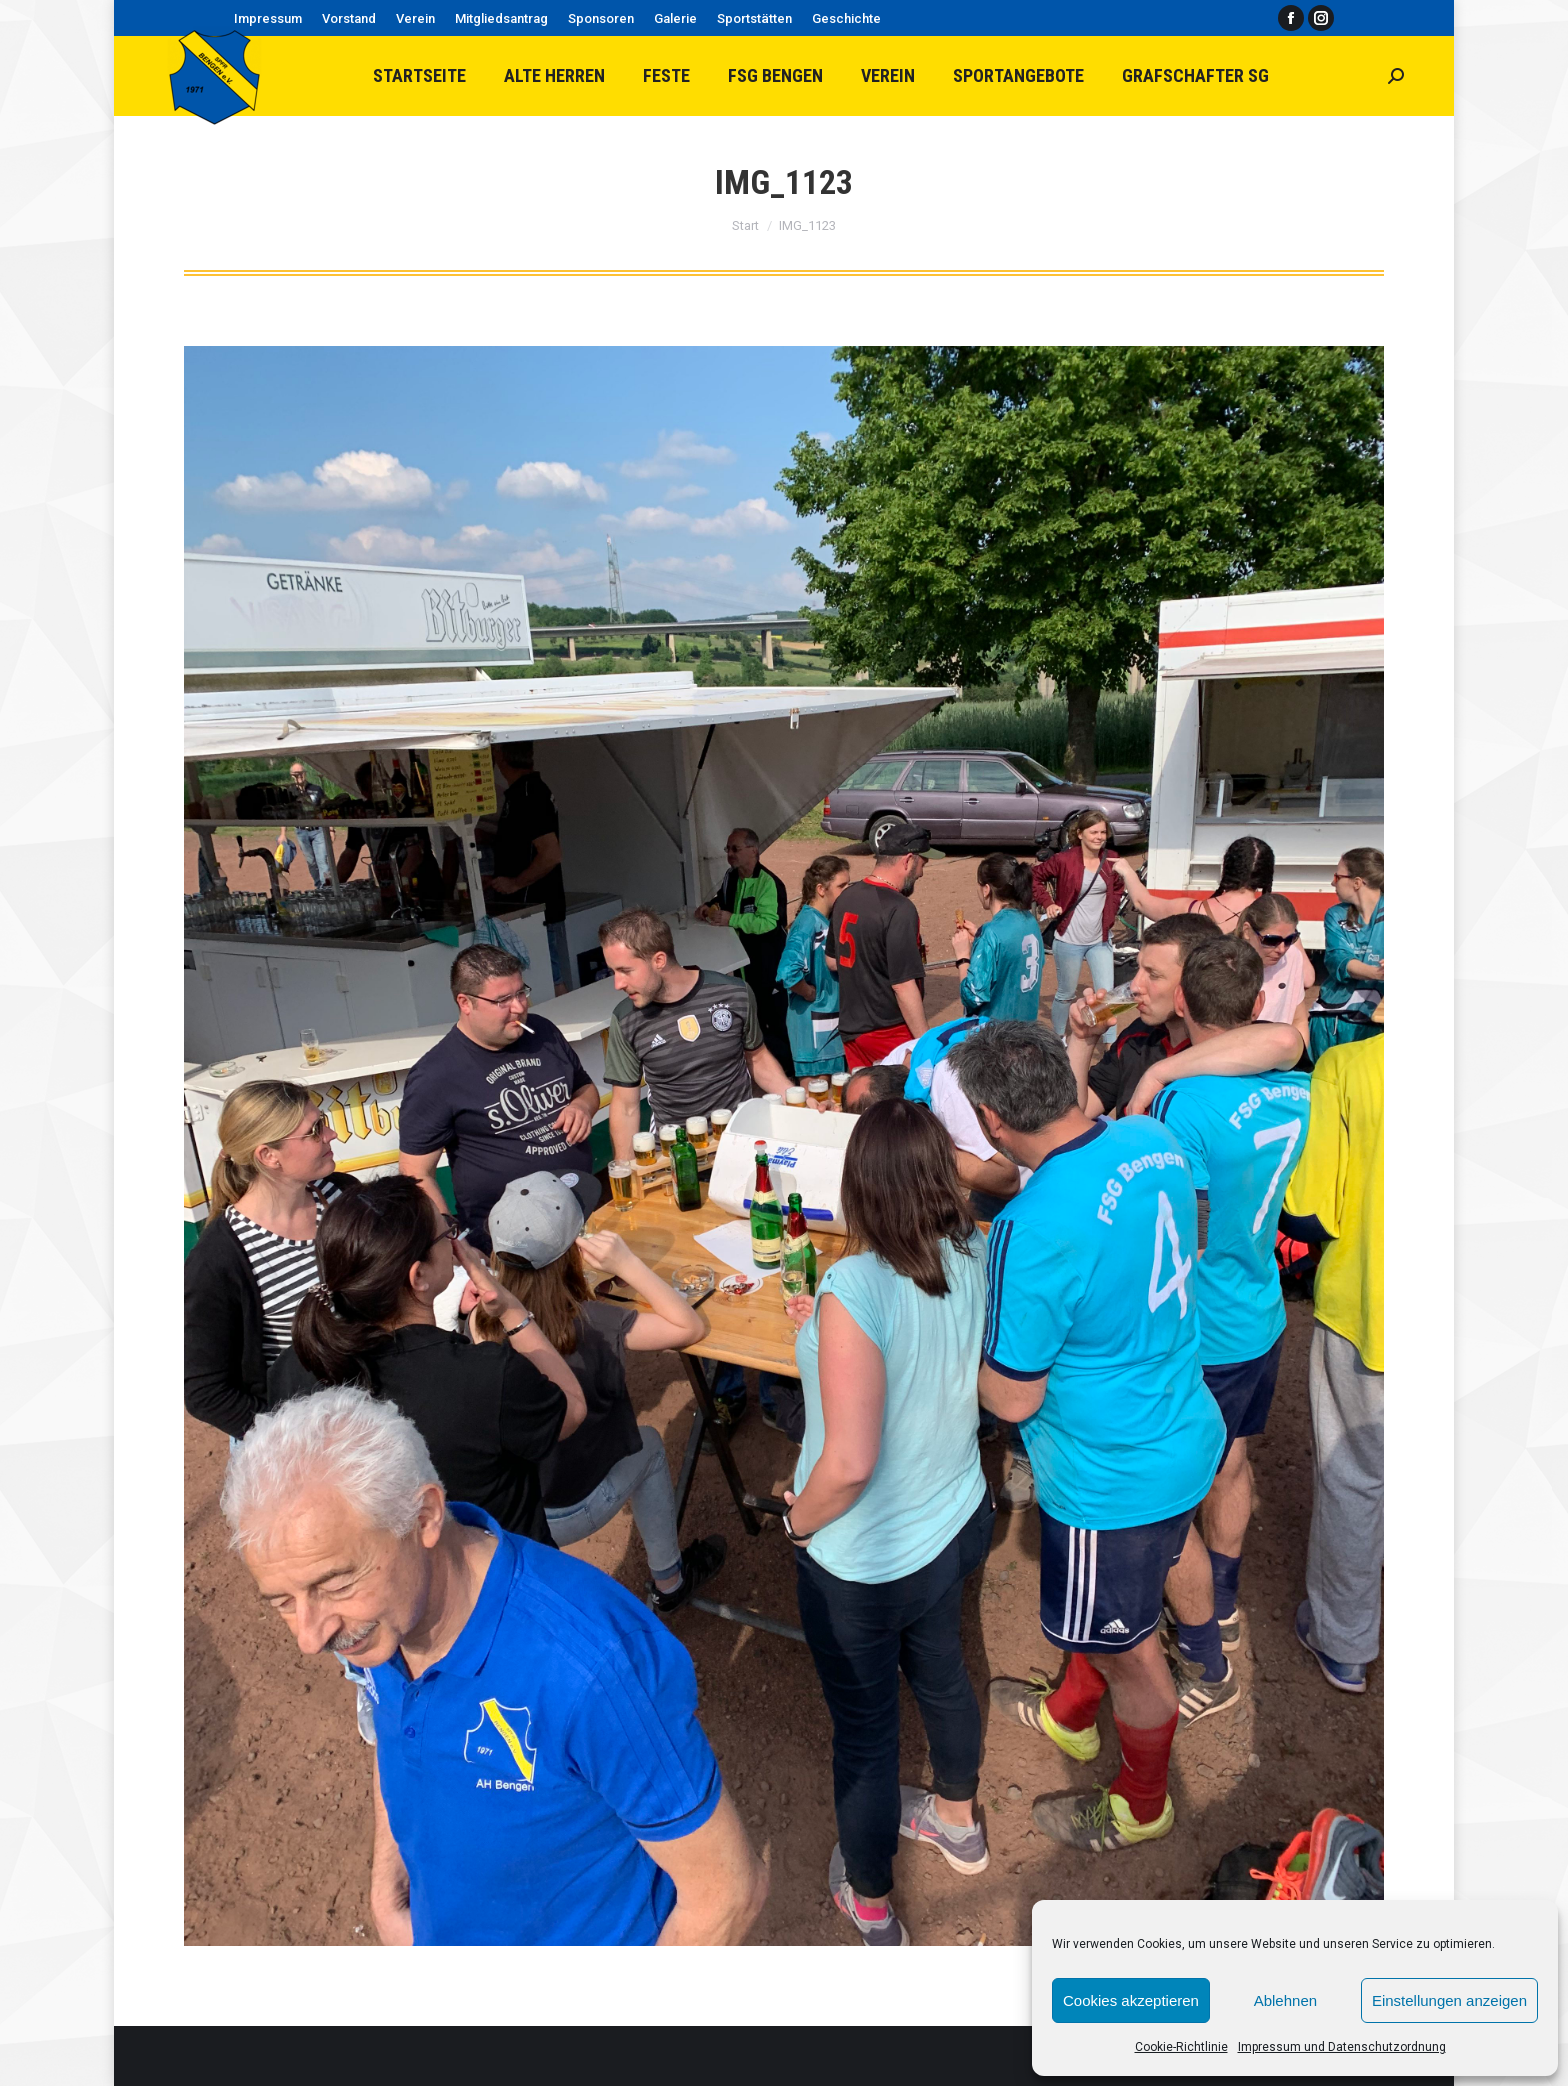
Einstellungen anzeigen (1449, 2000)
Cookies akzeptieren (1131, 2000)
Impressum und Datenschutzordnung (1342, 2047)
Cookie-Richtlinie (1181, 2047)
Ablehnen (1285, 2000)
